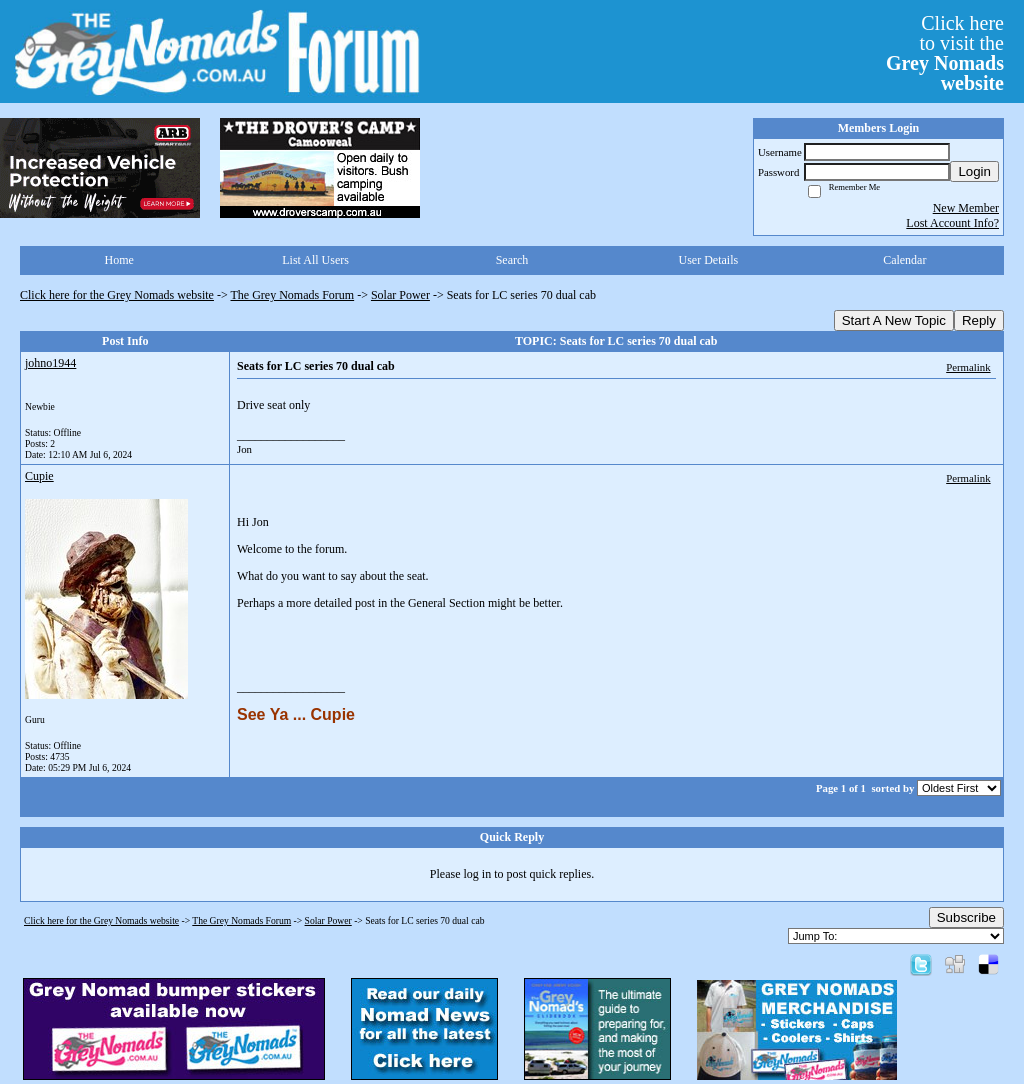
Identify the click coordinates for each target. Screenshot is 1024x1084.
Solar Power (400, 295)
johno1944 (50, 363)
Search (512, 260)
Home (119, 260)
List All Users (315, 260)
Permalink (968, 367)
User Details (709, 260)
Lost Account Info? (952, 223)
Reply (979, 320)
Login (974, 171)
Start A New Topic (894, 320)
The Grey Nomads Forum (293, 295)
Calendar (904, 260)
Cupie (39, 476)
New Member (966, 208)
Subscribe (966, 917)
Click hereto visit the (945, 53)
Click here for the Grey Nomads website (117, 295)
